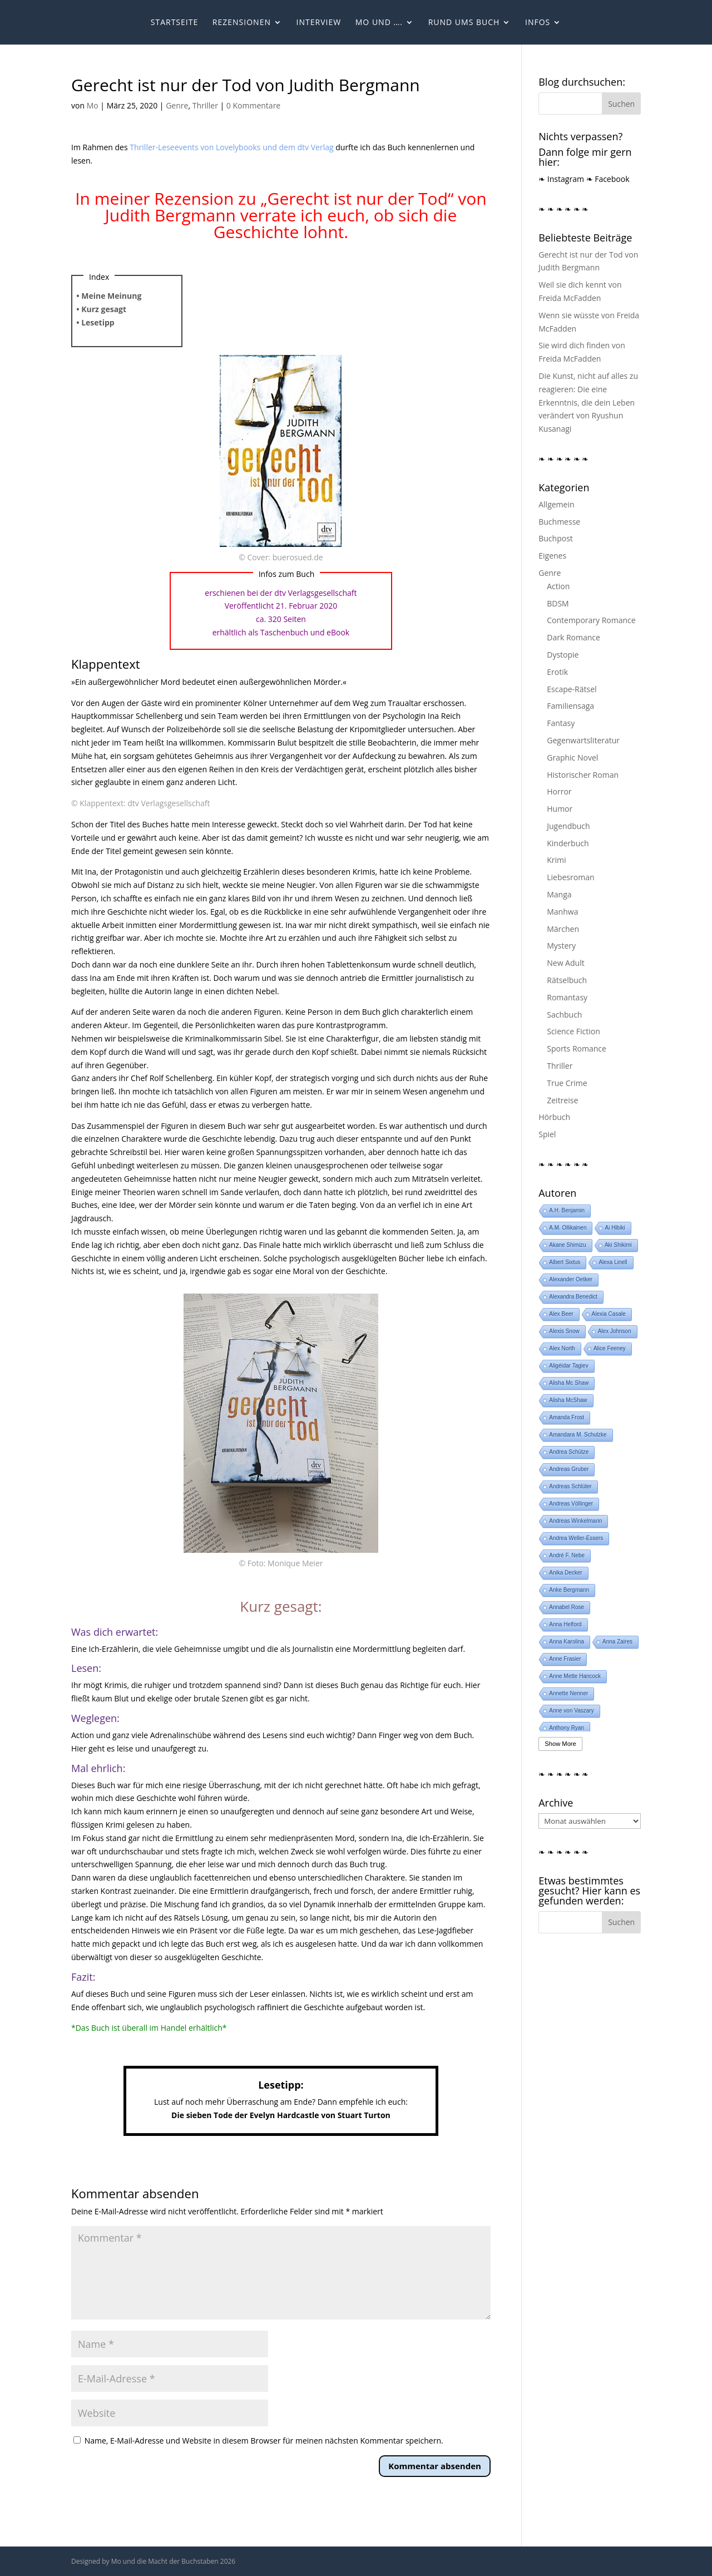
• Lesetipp (95, 322)
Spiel (547, 1134)
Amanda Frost (566, 1417)
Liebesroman (570, 877)
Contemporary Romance (591, 620)
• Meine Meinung (108, 295)
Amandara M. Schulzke (577, 1435)
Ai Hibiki (615, 1228)
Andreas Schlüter (570, 1486)
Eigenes (552, 555)
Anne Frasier (565, 1659)
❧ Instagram (561, 179)
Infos (537, 22)
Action (558, 586)
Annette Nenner (568, 1693)
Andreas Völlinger (571, 1504)
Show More (560, 1743)
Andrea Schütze (569, 1452)
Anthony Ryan (566, 1728)
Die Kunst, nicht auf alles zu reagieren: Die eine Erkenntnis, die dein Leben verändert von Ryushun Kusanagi (588, 402)
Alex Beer (561, 1314)
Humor (559, 808)
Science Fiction (573, 1031)
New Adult (565, 963)
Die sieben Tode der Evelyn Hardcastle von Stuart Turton (280, 2115)
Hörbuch (554, 1117)
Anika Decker (565, 1573)
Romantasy (567, 997)
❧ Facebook (608, 179)
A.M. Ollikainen (567, 1228)
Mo (92, 105)
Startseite (174, 22)
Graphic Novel (572, 757)
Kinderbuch (568, 843)
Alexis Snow (564, 1331)
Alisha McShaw (568, 1400)
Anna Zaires (617, 1642)
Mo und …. (379, 22)
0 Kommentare (253, 105)
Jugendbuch (568, 826)
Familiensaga (570, 705)
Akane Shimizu (567, 1245)
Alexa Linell (613, 1262)
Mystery (561, 945)
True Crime (567, 1083)
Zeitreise (562, 1100)
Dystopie (562, 654)
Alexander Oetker (570, 1279)
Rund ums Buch (464, 22)
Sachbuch (564, 1014)
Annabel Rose (566, 1607)
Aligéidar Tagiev (568, 1366)
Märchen (563, 929)
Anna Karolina (566, 1642)
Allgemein (556, 504)
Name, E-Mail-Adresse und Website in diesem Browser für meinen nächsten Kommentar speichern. (264, 2440)
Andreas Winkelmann (575, 1521)
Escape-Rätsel (571, 689)
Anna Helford (565, 1624)
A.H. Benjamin (567, 1210)
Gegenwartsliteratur (583, 740)
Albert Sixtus (564, 1262)
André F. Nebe (567, 1555)
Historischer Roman (583, 774)
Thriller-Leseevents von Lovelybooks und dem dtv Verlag (231, 147)
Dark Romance (573, 637)
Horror (559, 791)
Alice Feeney (610, 1348)
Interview (319, 22)
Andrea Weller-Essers (576, 1538)
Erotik (557, 672)
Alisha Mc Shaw (569, 1383)
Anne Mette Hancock (575, 1676)
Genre (177, 105)
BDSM (557, 603)
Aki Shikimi (618, 1245)
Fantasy (561, 723)
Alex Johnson (614, 1331)
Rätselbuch (567, 980)
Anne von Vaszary (571, 1711)
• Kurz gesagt (101, 309)
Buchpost (555, 538)
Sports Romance (576, 1048)
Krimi (556, 860)
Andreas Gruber (569, 1469)
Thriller (205, 105)
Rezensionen (241, 22)
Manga (559, 894)
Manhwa (562, 911)
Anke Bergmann (569, 1590)
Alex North (562, 1348)
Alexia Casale (609, 1314)
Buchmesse (559, 521)
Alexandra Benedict (573, 1297)
